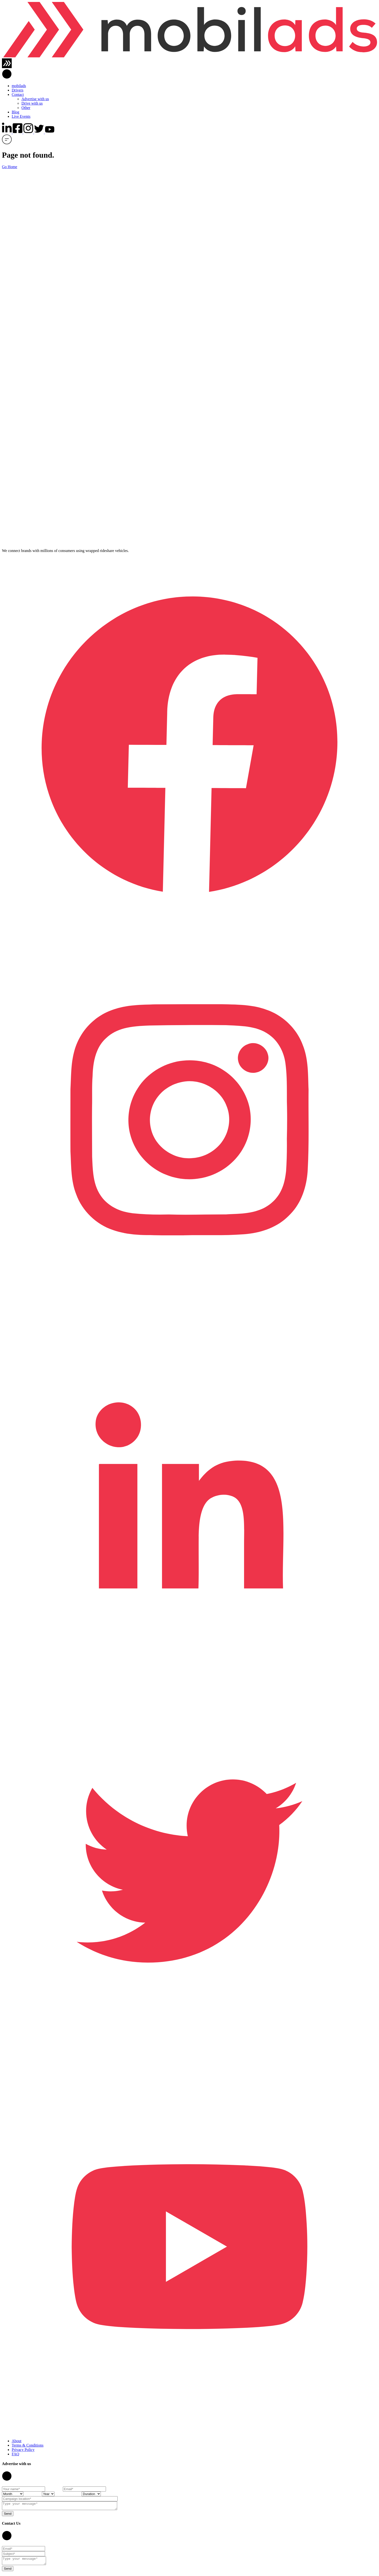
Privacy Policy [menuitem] (23, 2450)
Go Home (9, 167)
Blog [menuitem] (15, 112)
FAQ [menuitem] (15, 2454)
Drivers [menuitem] (17, 90)
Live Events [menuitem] (21, 116)
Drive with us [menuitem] (32, 103)
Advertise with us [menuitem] (35, 99)
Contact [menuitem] (18, 94)
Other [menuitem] (25, 108)
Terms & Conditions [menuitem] (27, 2445)
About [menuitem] (16, 2441)
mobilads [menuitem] (19, 86)
